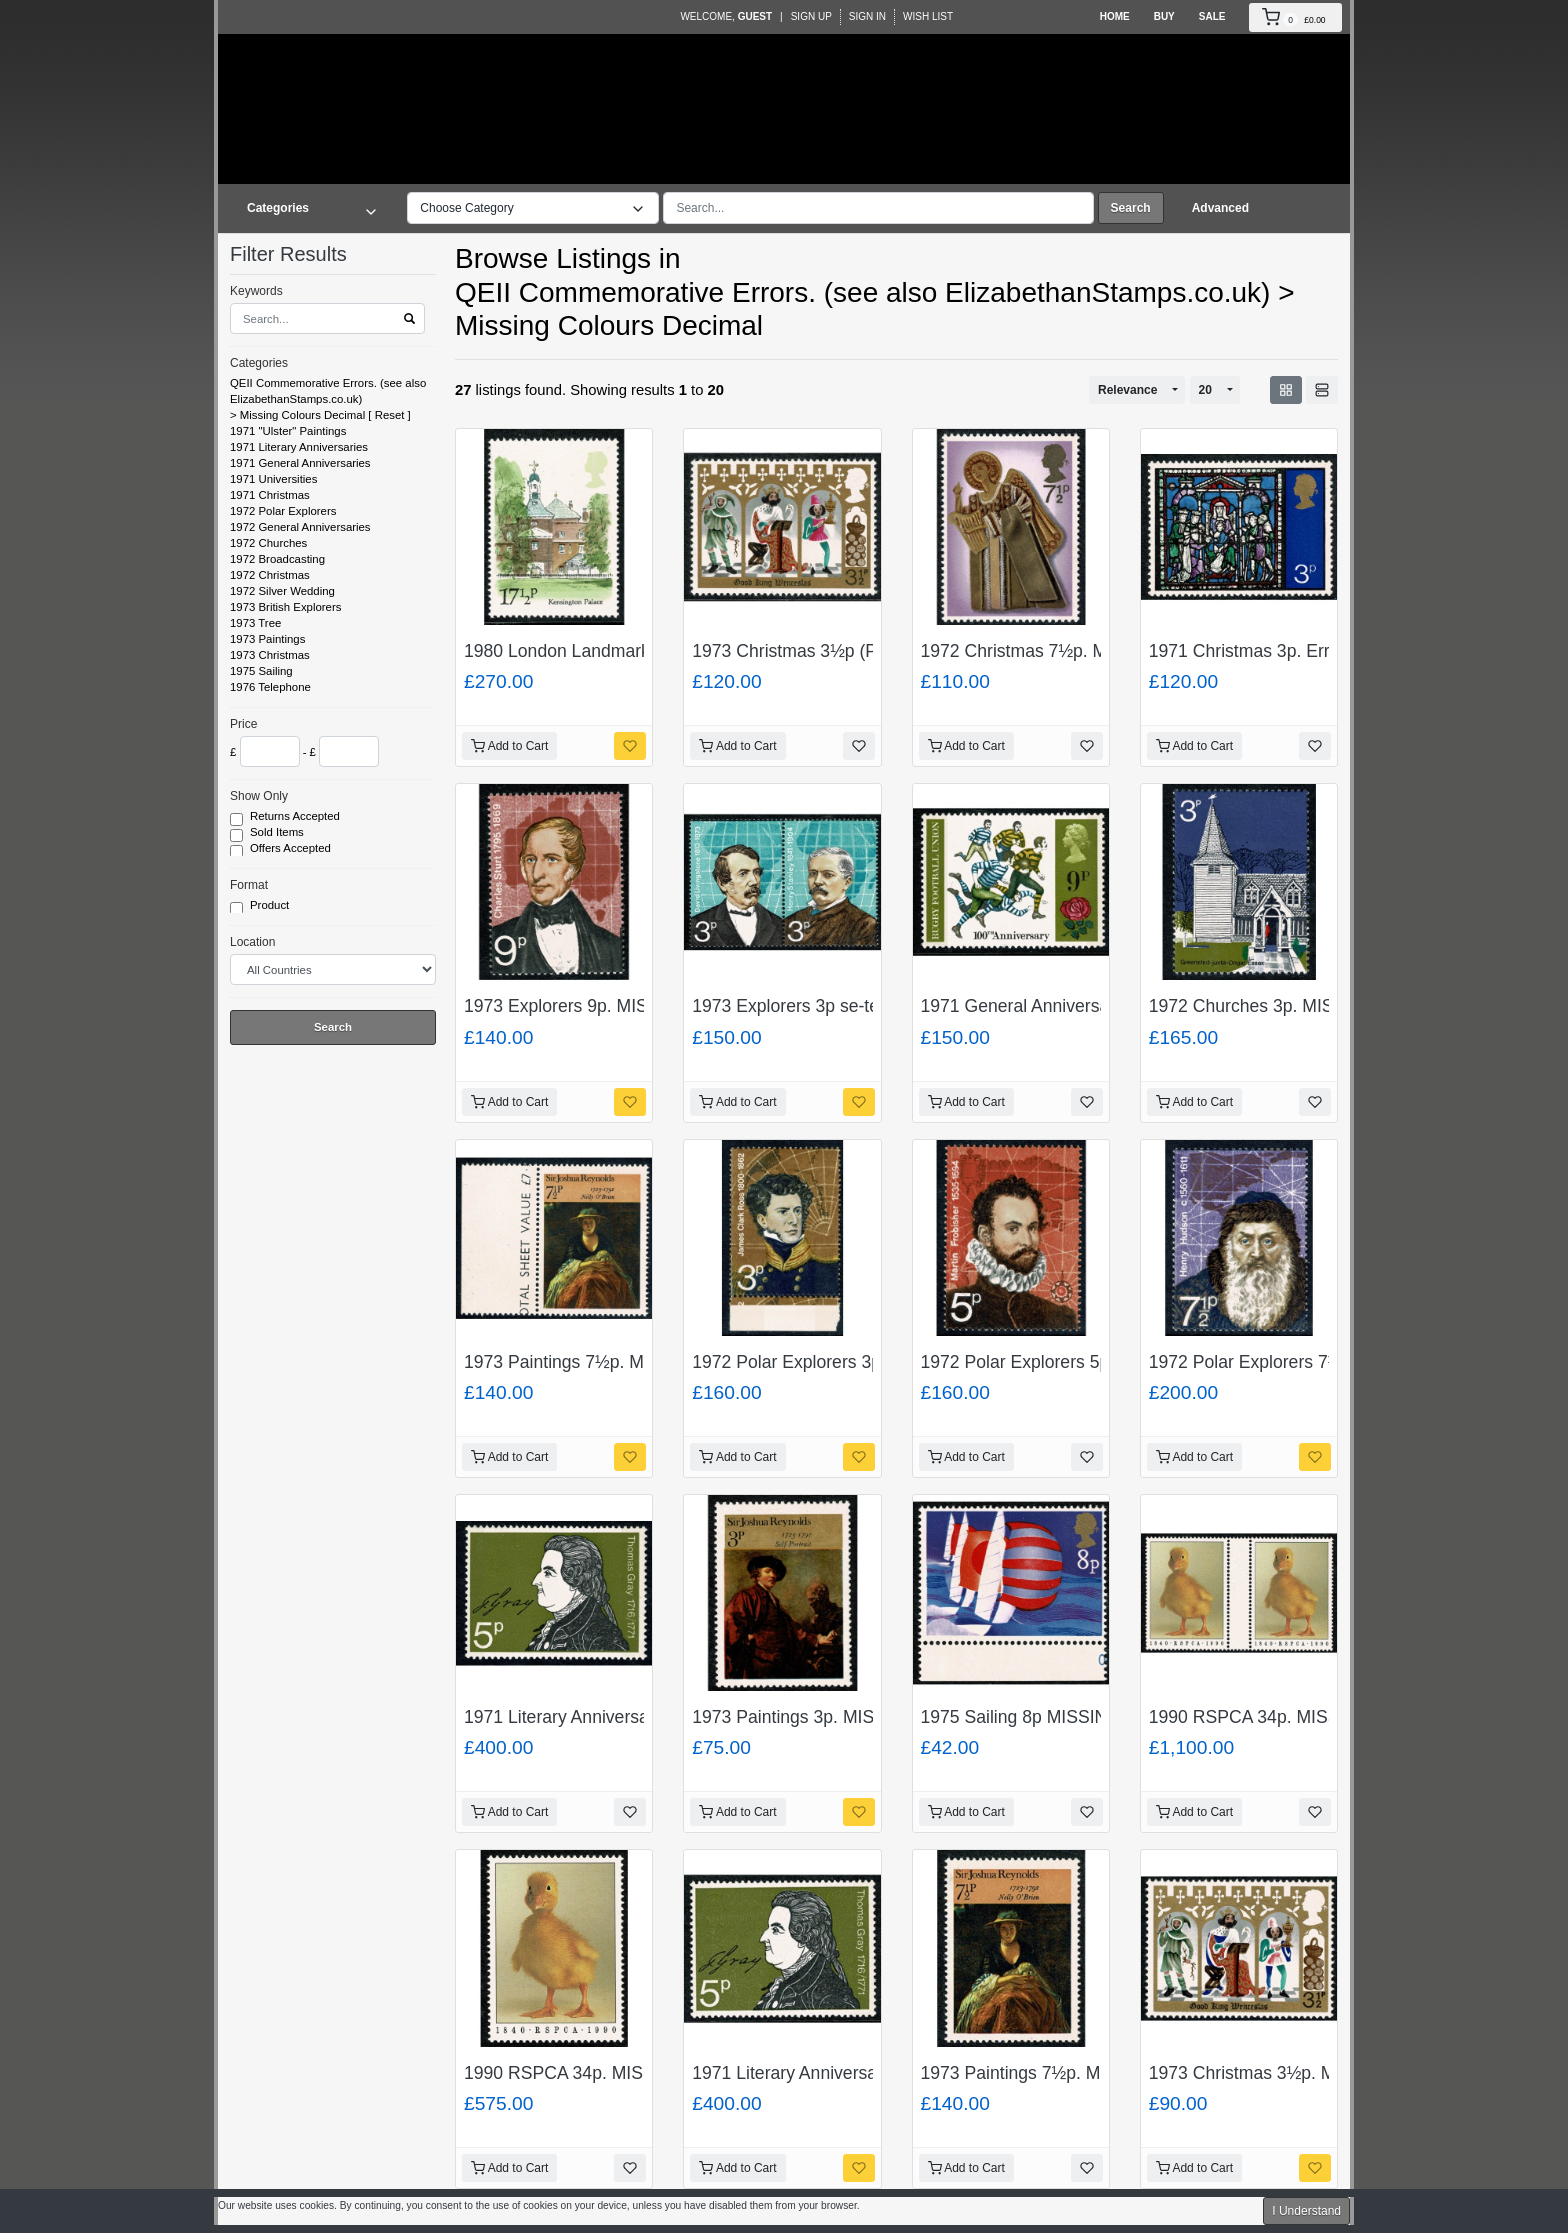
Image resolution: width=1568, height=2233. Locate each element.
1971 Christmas (270, 495)
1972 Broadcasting (277, 559)
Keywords (256, 291)
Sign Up (811, 16)
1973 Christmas (270, 655)
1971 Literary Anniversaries (299, 447)
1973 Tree (255, 623)
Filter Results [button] (301, 254)
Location (252, 942)
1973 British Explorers (285, 607)
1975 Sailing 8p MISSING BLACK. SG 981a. (1094, 1717)
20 (1205, 390)
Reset (390, 415)
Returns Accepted (296, 817)
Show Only (259, 796)
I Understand (1306, 2211)
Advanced (1220, 208)
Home (1115, 16)
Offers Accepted (292, 849)
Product (271, 906)
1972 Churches (268, 543)
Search (1131, 208)
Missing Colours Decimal (302, 415)
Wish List (928, 16)
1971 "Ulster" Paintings (288, 431)
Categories (259, 363)
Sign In (867, 16)
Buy (1164, 16)
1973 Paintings (267, 639)
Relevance (1127, 390)
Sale (1212, 16)
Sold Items (278, 833)
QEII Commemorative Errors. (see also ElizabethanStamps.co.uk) (328, 391)
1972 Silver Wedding (282, 591)
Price (243, 724)
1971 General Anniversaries (300, 463)
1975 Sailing (261, 671)
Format (249, 885)
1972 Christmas (270, 575)
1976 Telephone (270, 687)
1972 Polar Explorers (283, 511)
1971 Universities (273, 479)
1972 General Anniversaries (300, 527)
